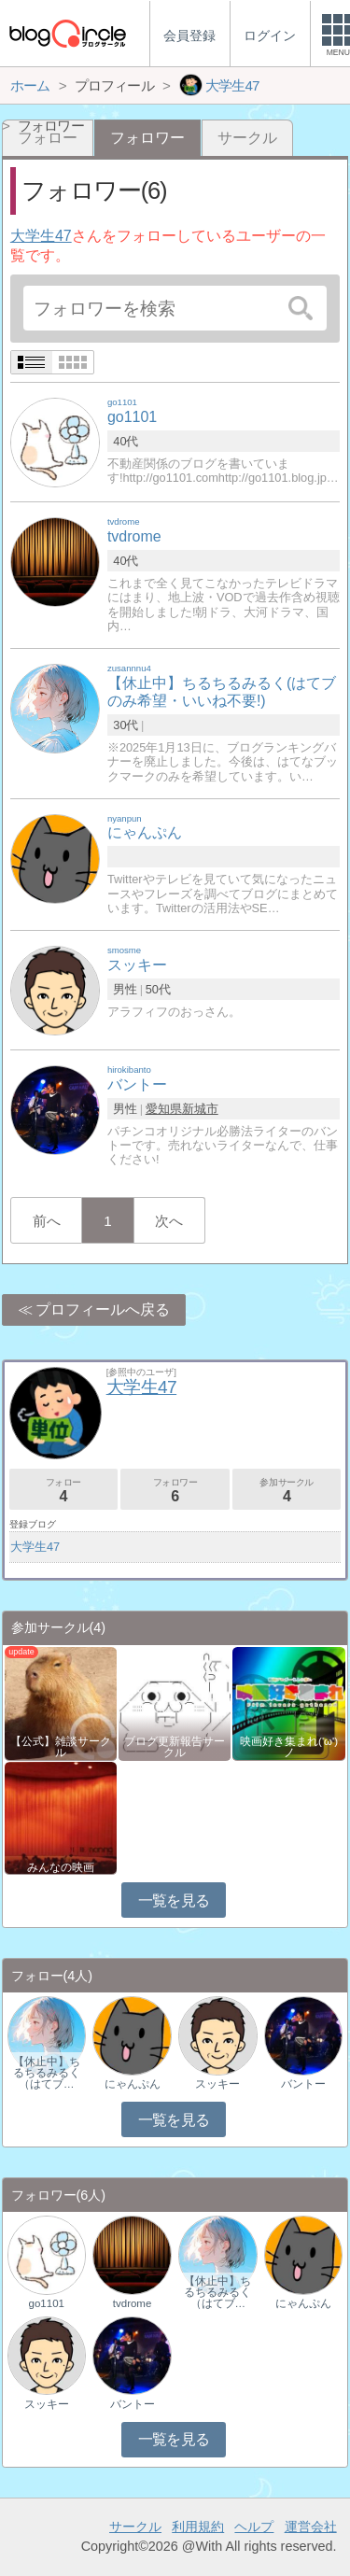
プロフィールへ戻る (102, 1309)
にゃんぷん (133, 2084)
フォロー (63, 1490)
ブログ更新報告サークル (174, 1747)
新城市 (200, 1109)
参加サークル (286, 1490)
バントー (303, 2084)
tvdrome (132, 2303)
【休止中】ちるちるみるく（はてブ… (46, 2073)
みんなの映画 (60, 1867)
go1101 (46, 2303)
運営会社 (311, 2526)
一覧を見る (174, 1900)
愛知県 (164, 1109)
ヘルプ (253, 2526)
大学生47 (41, 236)
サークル (247, 138)
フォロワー (174, 1490)
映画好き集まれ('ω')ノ (289, 1747)
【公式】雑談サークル (60, 1747)
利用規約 (198, 2526)
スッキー (217, 2084)
